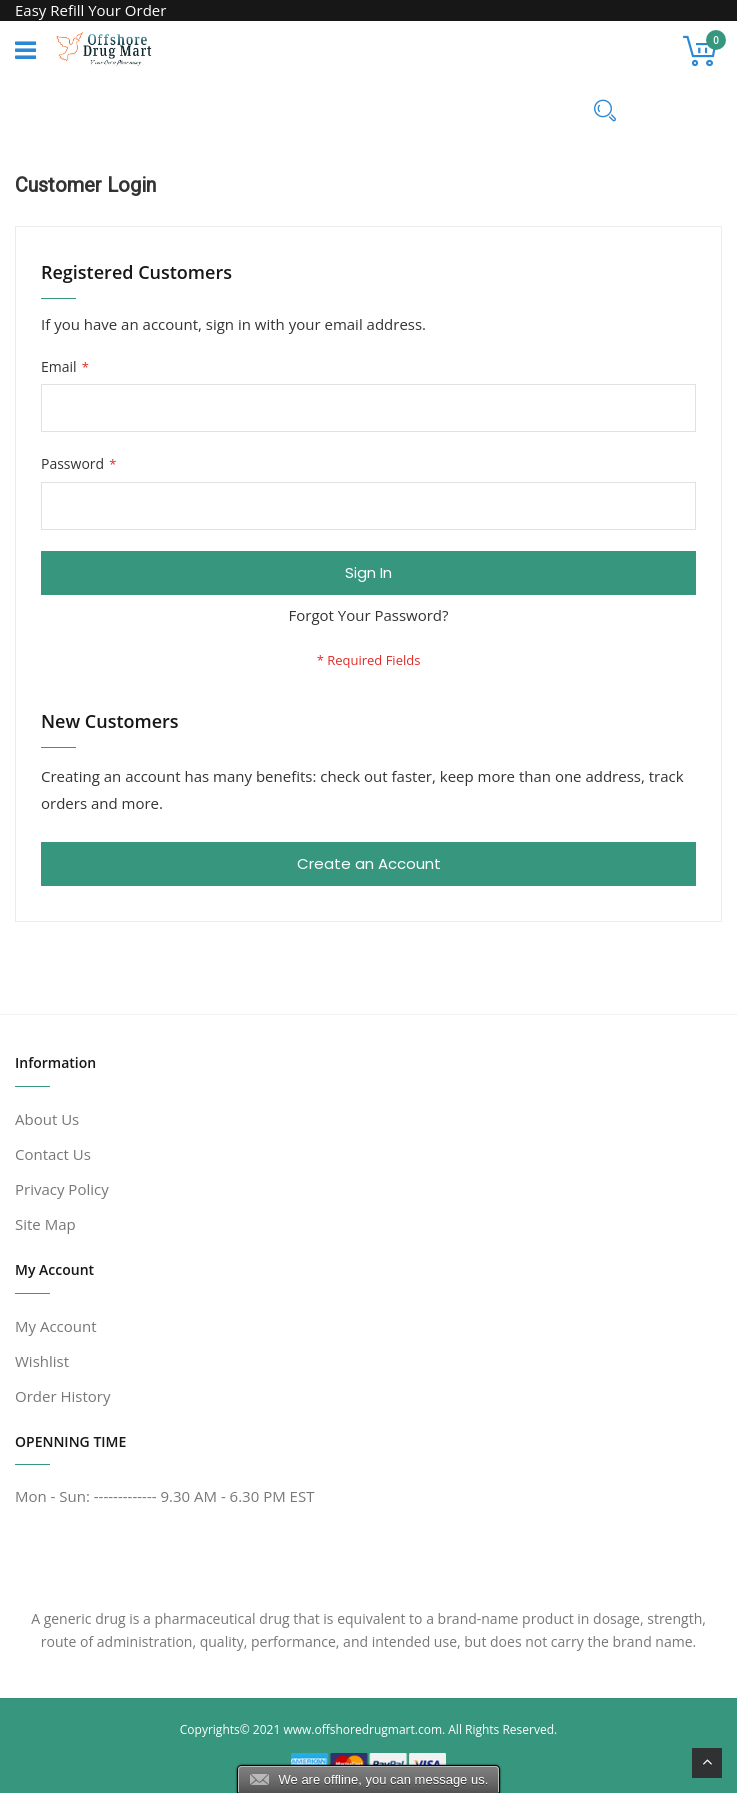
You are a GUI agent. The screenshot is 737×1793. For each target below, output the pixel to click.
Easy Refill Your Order (90, 10)
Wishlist (42, 1361)
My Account (56, 1326)
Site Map (45, 1224)
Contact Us (53, 1154)
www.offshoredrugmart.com (362, 1729)
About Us (47, 1119)
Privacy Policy (62, 1189)
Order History (62, 1396)
